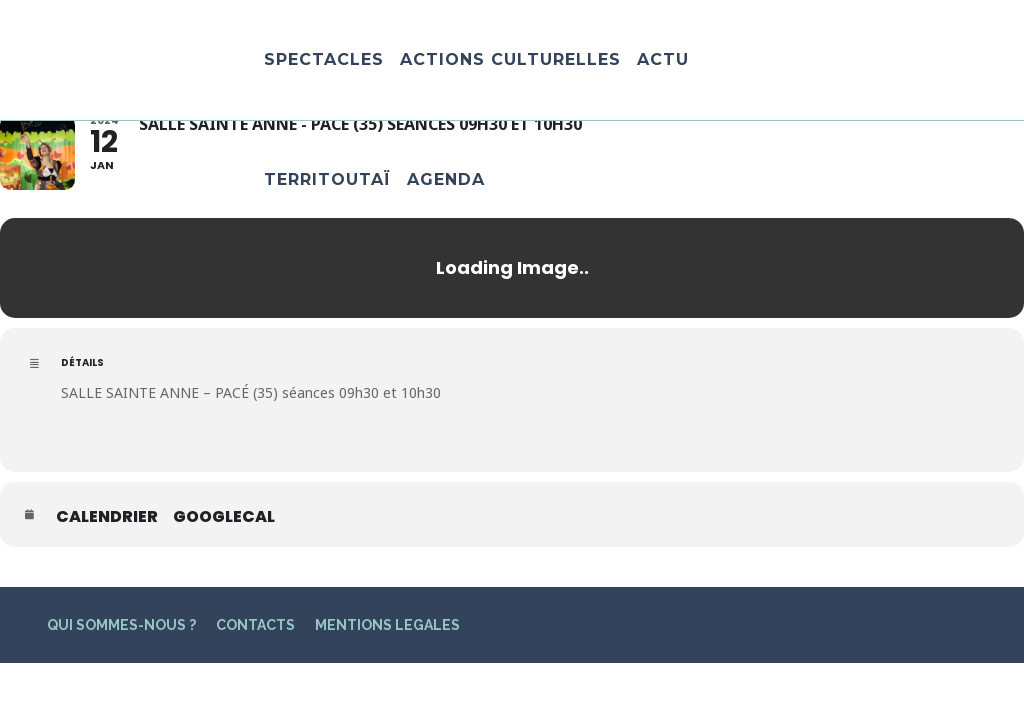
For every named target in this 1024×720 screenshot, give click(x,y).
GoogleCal (224, 517)
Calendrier (107, 517)
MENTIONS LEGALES (387, 625)
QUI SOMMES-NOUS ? (121, 625)
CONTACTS (255, 625)
